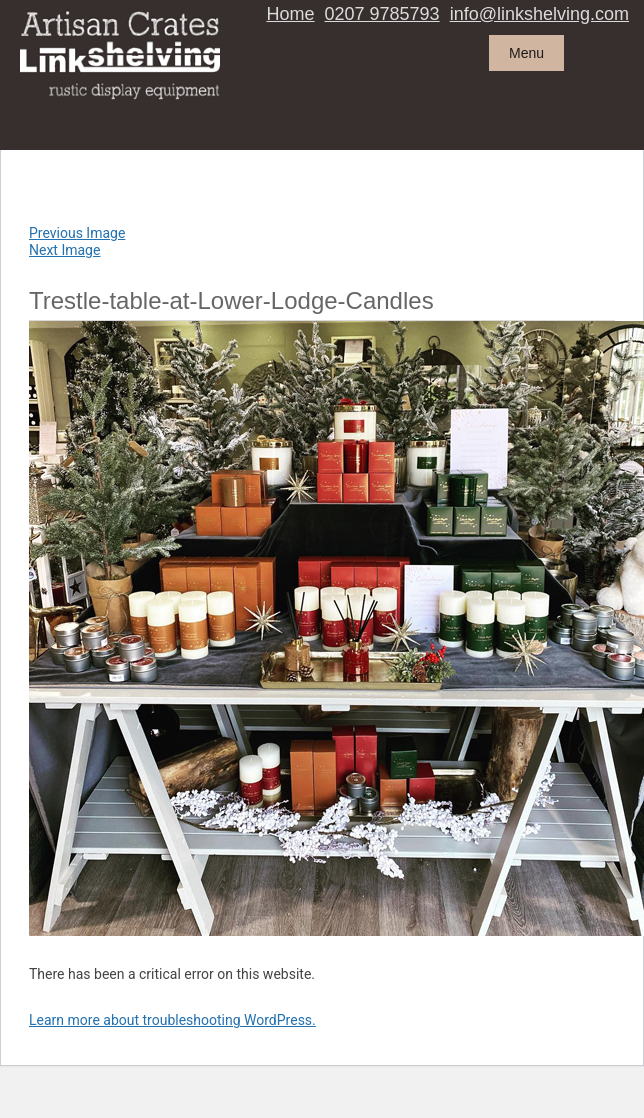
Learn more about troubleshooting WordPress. (172, 1020)
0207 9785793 (382, 14)
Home (291, 14)
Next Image (64, 250)
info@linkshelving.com (539, 14)
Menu (526, 53)
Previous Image (77, 233)
